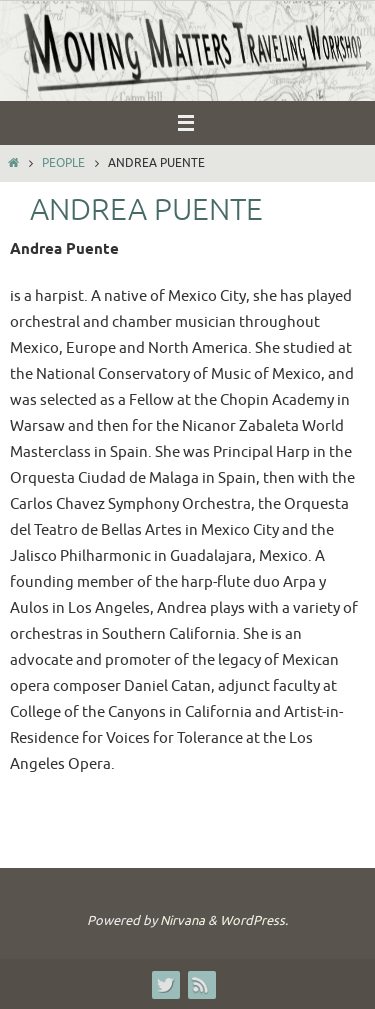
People (63, 163)
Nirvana (182, 920)
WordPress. (254, 920)
